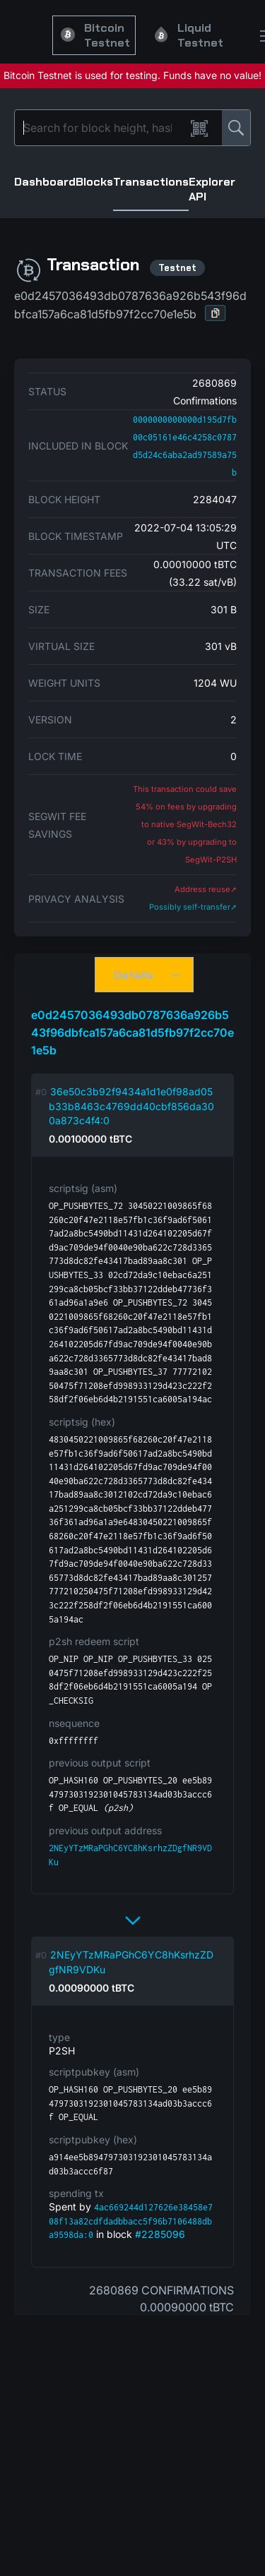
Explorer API (212, 189)
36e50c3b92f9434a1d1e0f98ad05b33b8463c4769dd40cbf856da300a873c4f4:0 (131, 1105)
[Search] (103, 127)
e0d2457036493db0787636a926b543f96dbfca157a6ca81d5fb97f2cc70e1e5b (132, 1032)
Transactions (151, 181)
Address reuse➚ (206, 889)
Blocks (94, 181)
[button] (215, 313)
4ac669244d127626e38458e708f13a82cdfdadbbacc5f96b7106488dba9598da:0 (131, 2221)
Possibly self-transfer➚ (193, 907)
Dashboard (45, 181)
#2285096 (160, 2234)
